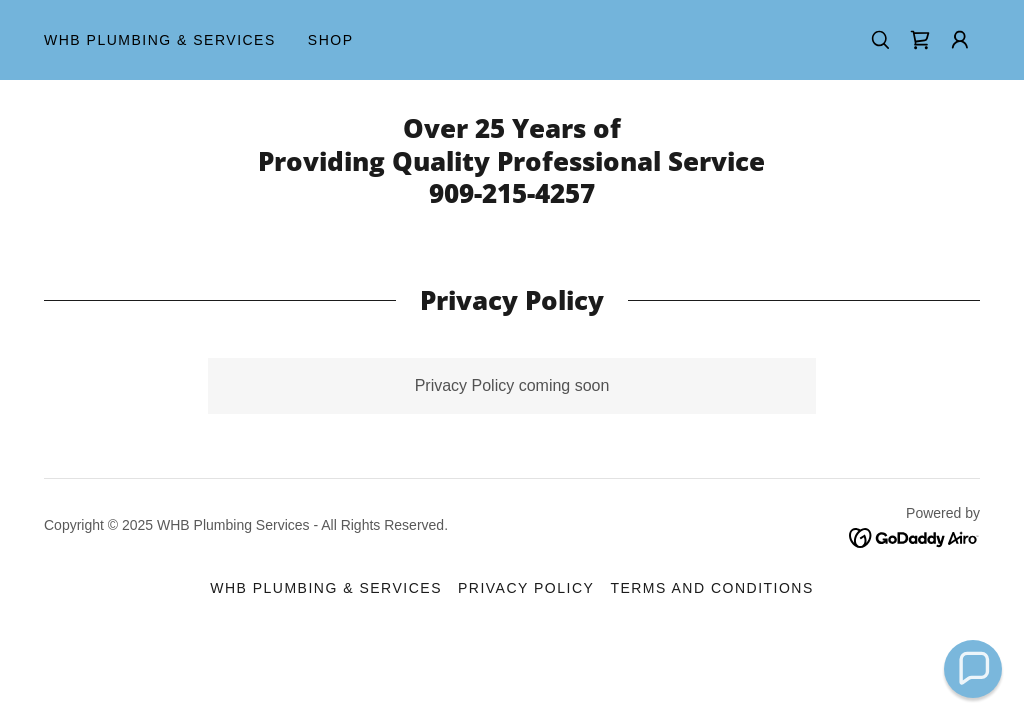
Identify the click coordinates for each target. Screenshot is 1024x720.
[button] (960, 40)
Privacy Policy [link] (526, 588)
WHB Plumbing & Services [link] (160, 40)
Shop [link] (331, 40)
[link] (920, 40)
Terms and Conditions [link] (711, 588)
